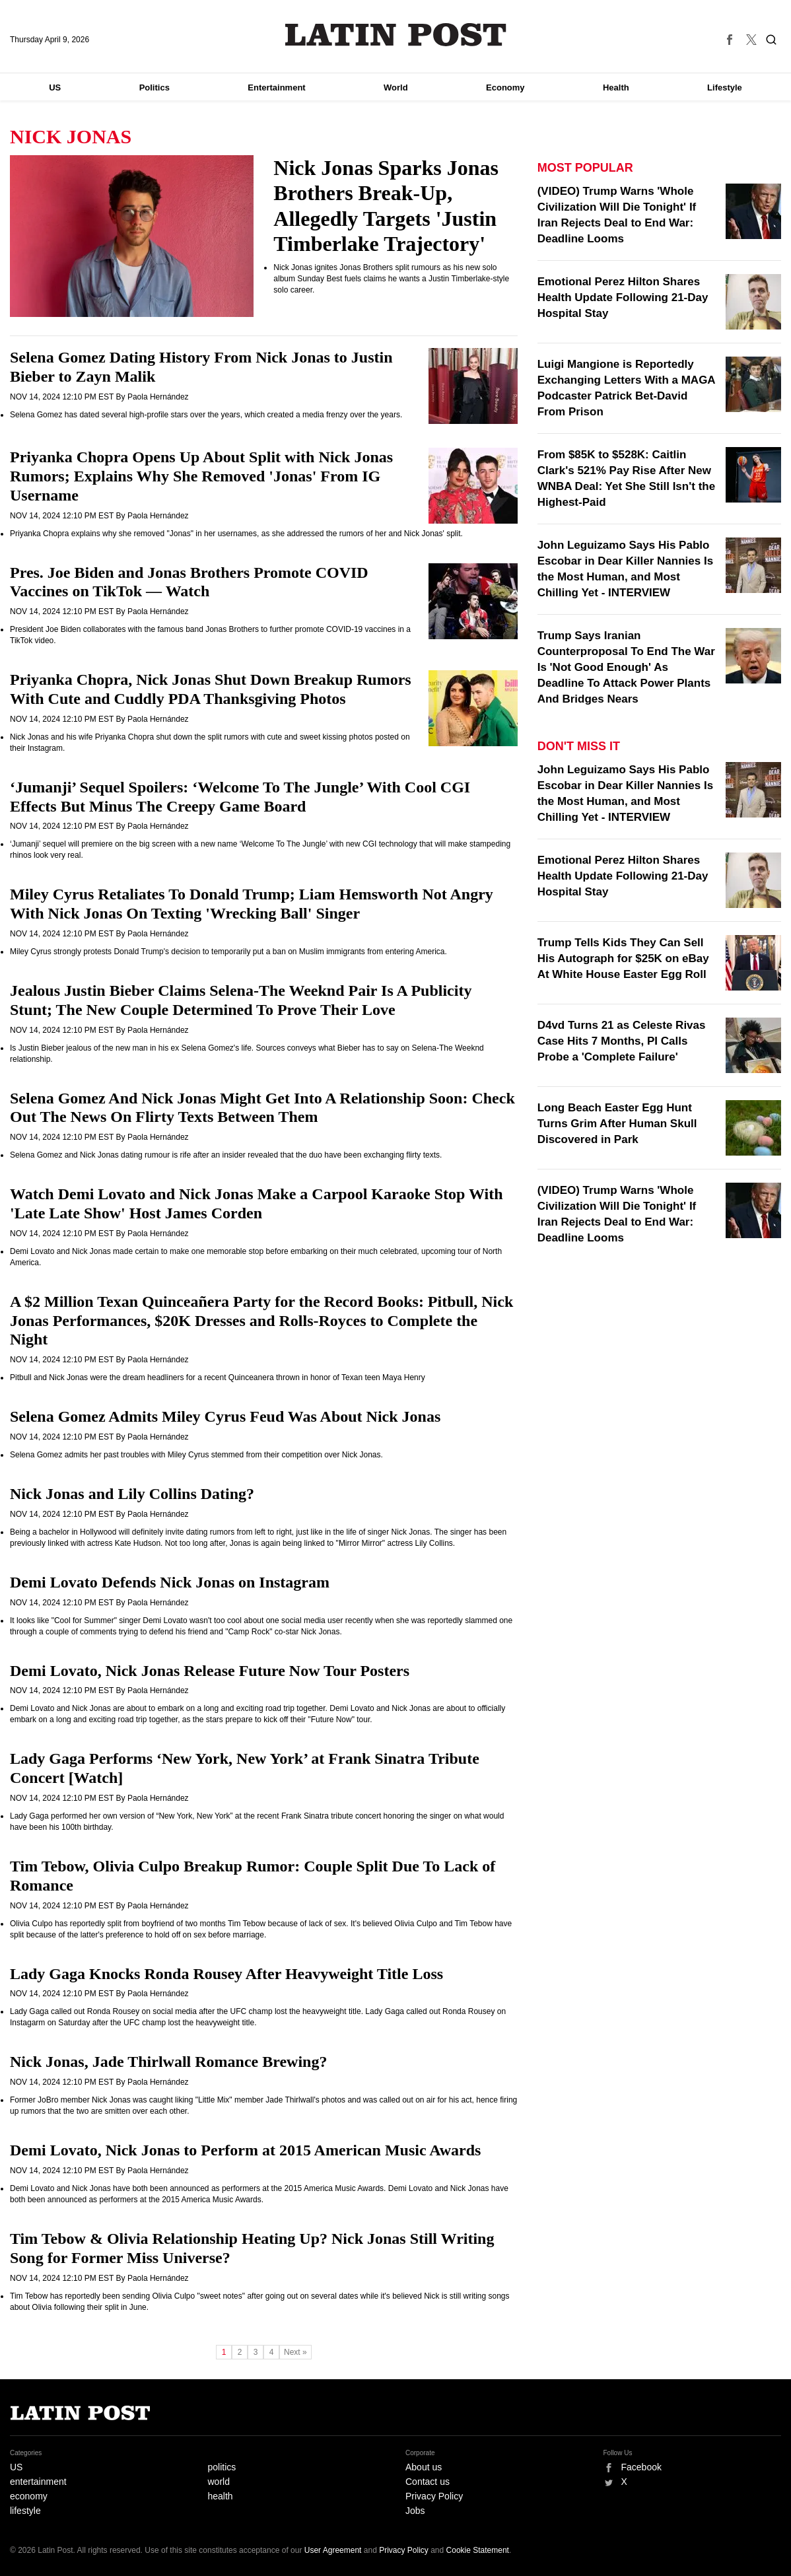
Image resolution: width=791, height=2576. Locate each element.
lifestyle (25, 2510)
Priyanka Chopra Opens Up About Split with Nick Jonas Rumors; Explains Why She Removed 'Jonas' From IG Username (201, 476)
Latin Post (395, 34)
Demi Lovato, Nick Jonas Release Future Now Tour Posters (209, 1670)
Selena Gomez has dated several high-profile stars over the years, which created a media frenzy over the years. (206, 414)
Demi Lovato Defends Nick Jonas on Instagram (169, 1582)
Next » (295, 2352)
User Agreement (333, 2550)
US (55, 87)
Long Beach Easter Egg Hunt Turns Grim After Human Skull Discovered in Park (617, 1123)
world (219, 2481)
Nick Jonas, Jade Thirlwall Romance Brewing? (168, 2061)
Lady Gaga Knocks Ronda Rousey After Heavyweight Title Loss (226, 1973)
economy (29, 2496)
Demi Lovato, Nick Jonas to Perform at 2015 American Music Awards (245, 2150)
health (220, 2496)
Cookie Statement (477, 2550)
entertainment (38, 2481)
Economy (505, 87)
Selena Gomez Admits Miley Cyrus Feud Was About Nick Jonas (225, 1416)
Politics (154, 87)
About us (423, 2467)
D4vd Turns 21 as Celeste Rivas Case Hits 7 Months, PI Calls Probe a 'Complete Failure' (621, 1041)
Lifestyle (724, 87)
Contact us (427, 2481)
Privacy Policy (434, 2496)
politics (222, 2467)
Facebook (641, 2467)
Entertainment (276, 87)
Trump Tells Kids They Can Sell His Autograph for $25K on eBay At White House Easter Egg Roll (623, 958)
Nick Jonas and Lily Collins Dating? (132, 1493)
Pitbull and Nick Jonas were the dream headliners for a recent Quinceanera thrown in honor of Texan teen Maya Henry (217, 1377)
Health (616, 87)
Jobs (415, 2510)
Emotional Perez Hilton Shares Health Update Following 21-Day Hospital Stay (622, 297)
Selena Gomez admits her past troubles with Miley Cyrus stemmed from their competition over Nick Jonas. (196, 1454)
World (396, 87)
